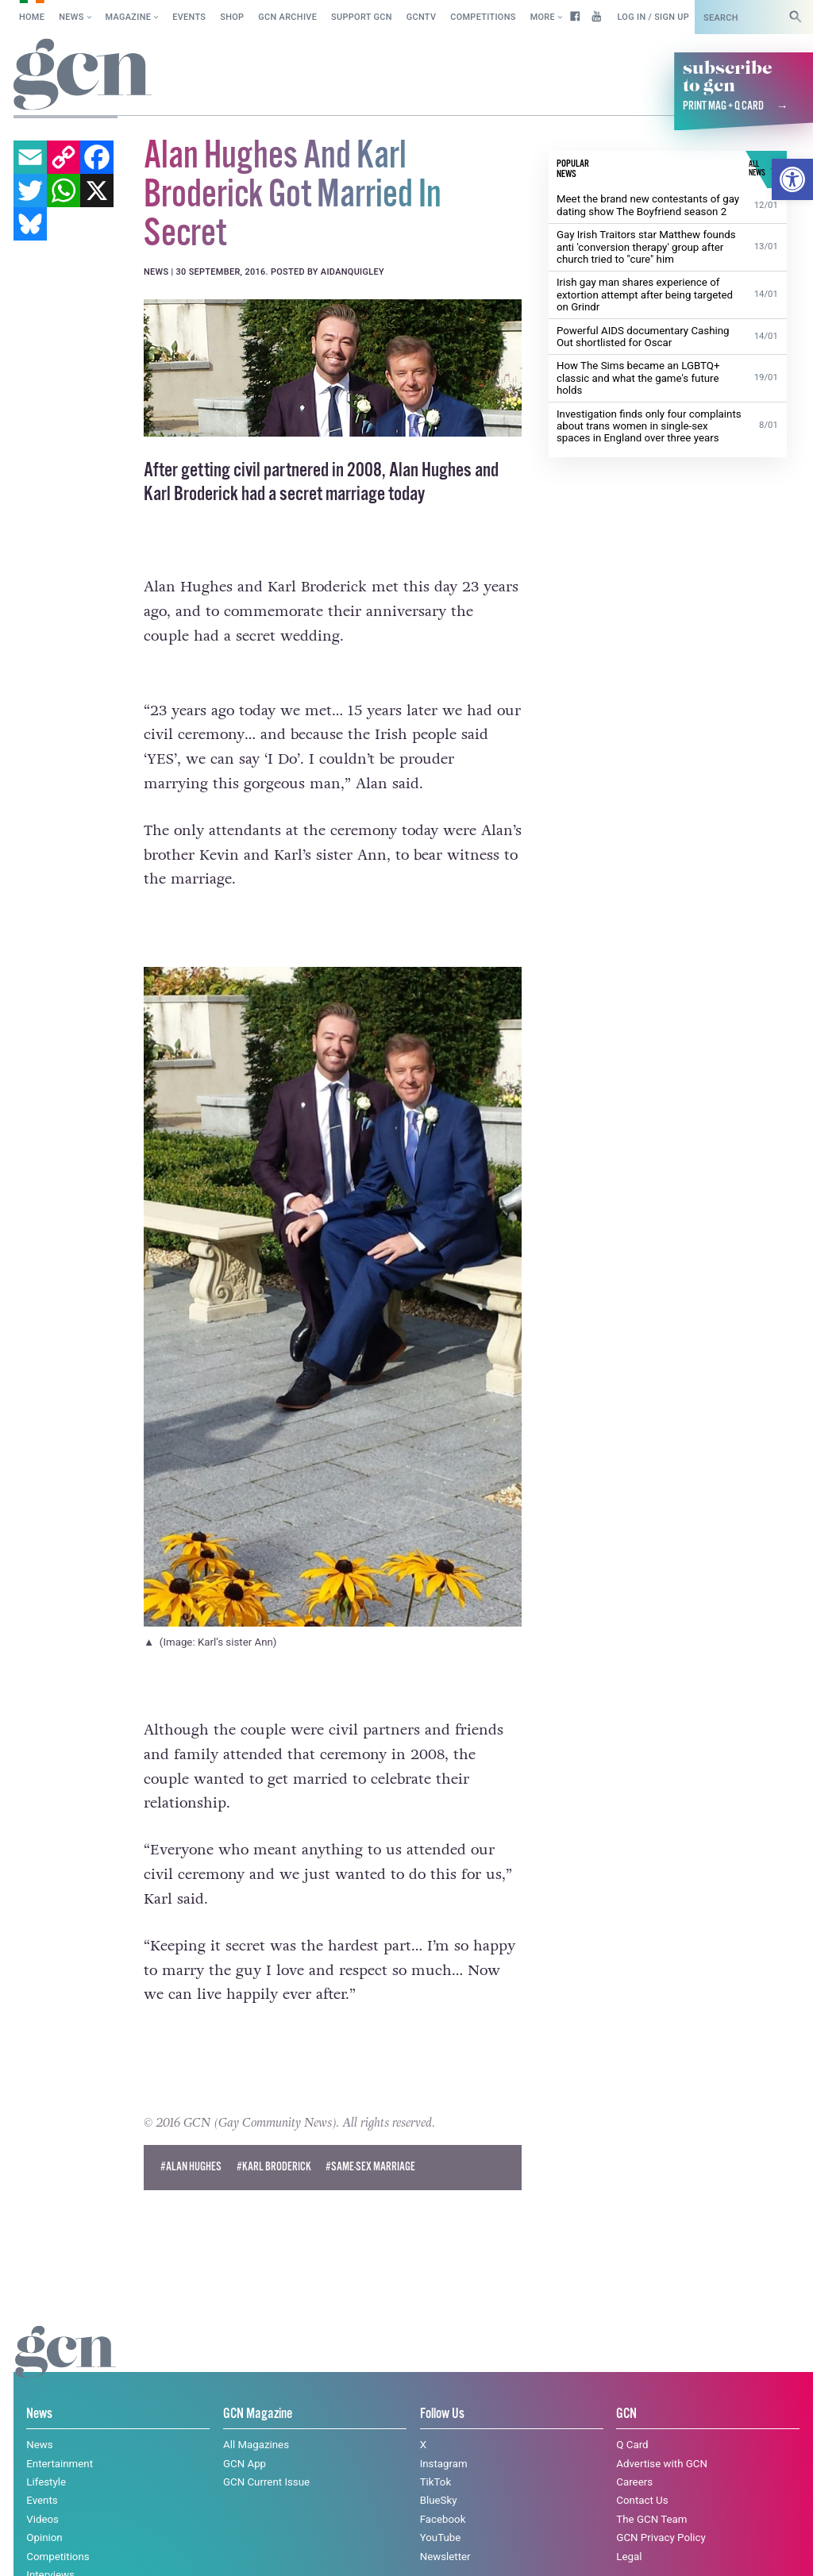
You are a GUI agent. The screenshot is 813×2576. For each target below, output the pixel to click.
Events (189, 17)
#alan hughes (191, 2167)
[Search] (795, 17)
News (71, 17)
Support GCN (361, 17)
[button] (792, 179)
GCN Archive (287, 17)
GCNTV (421, 17)
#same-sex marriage (370, 2167)
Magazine (129, 17)
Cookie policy (135, 2548)
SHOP (232, 17)
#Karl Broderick (274, 2167)
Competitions (483, 17)
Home (31, 17)
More (542, 17)
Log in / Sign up (653, 17)
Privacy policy (233, 2548)
